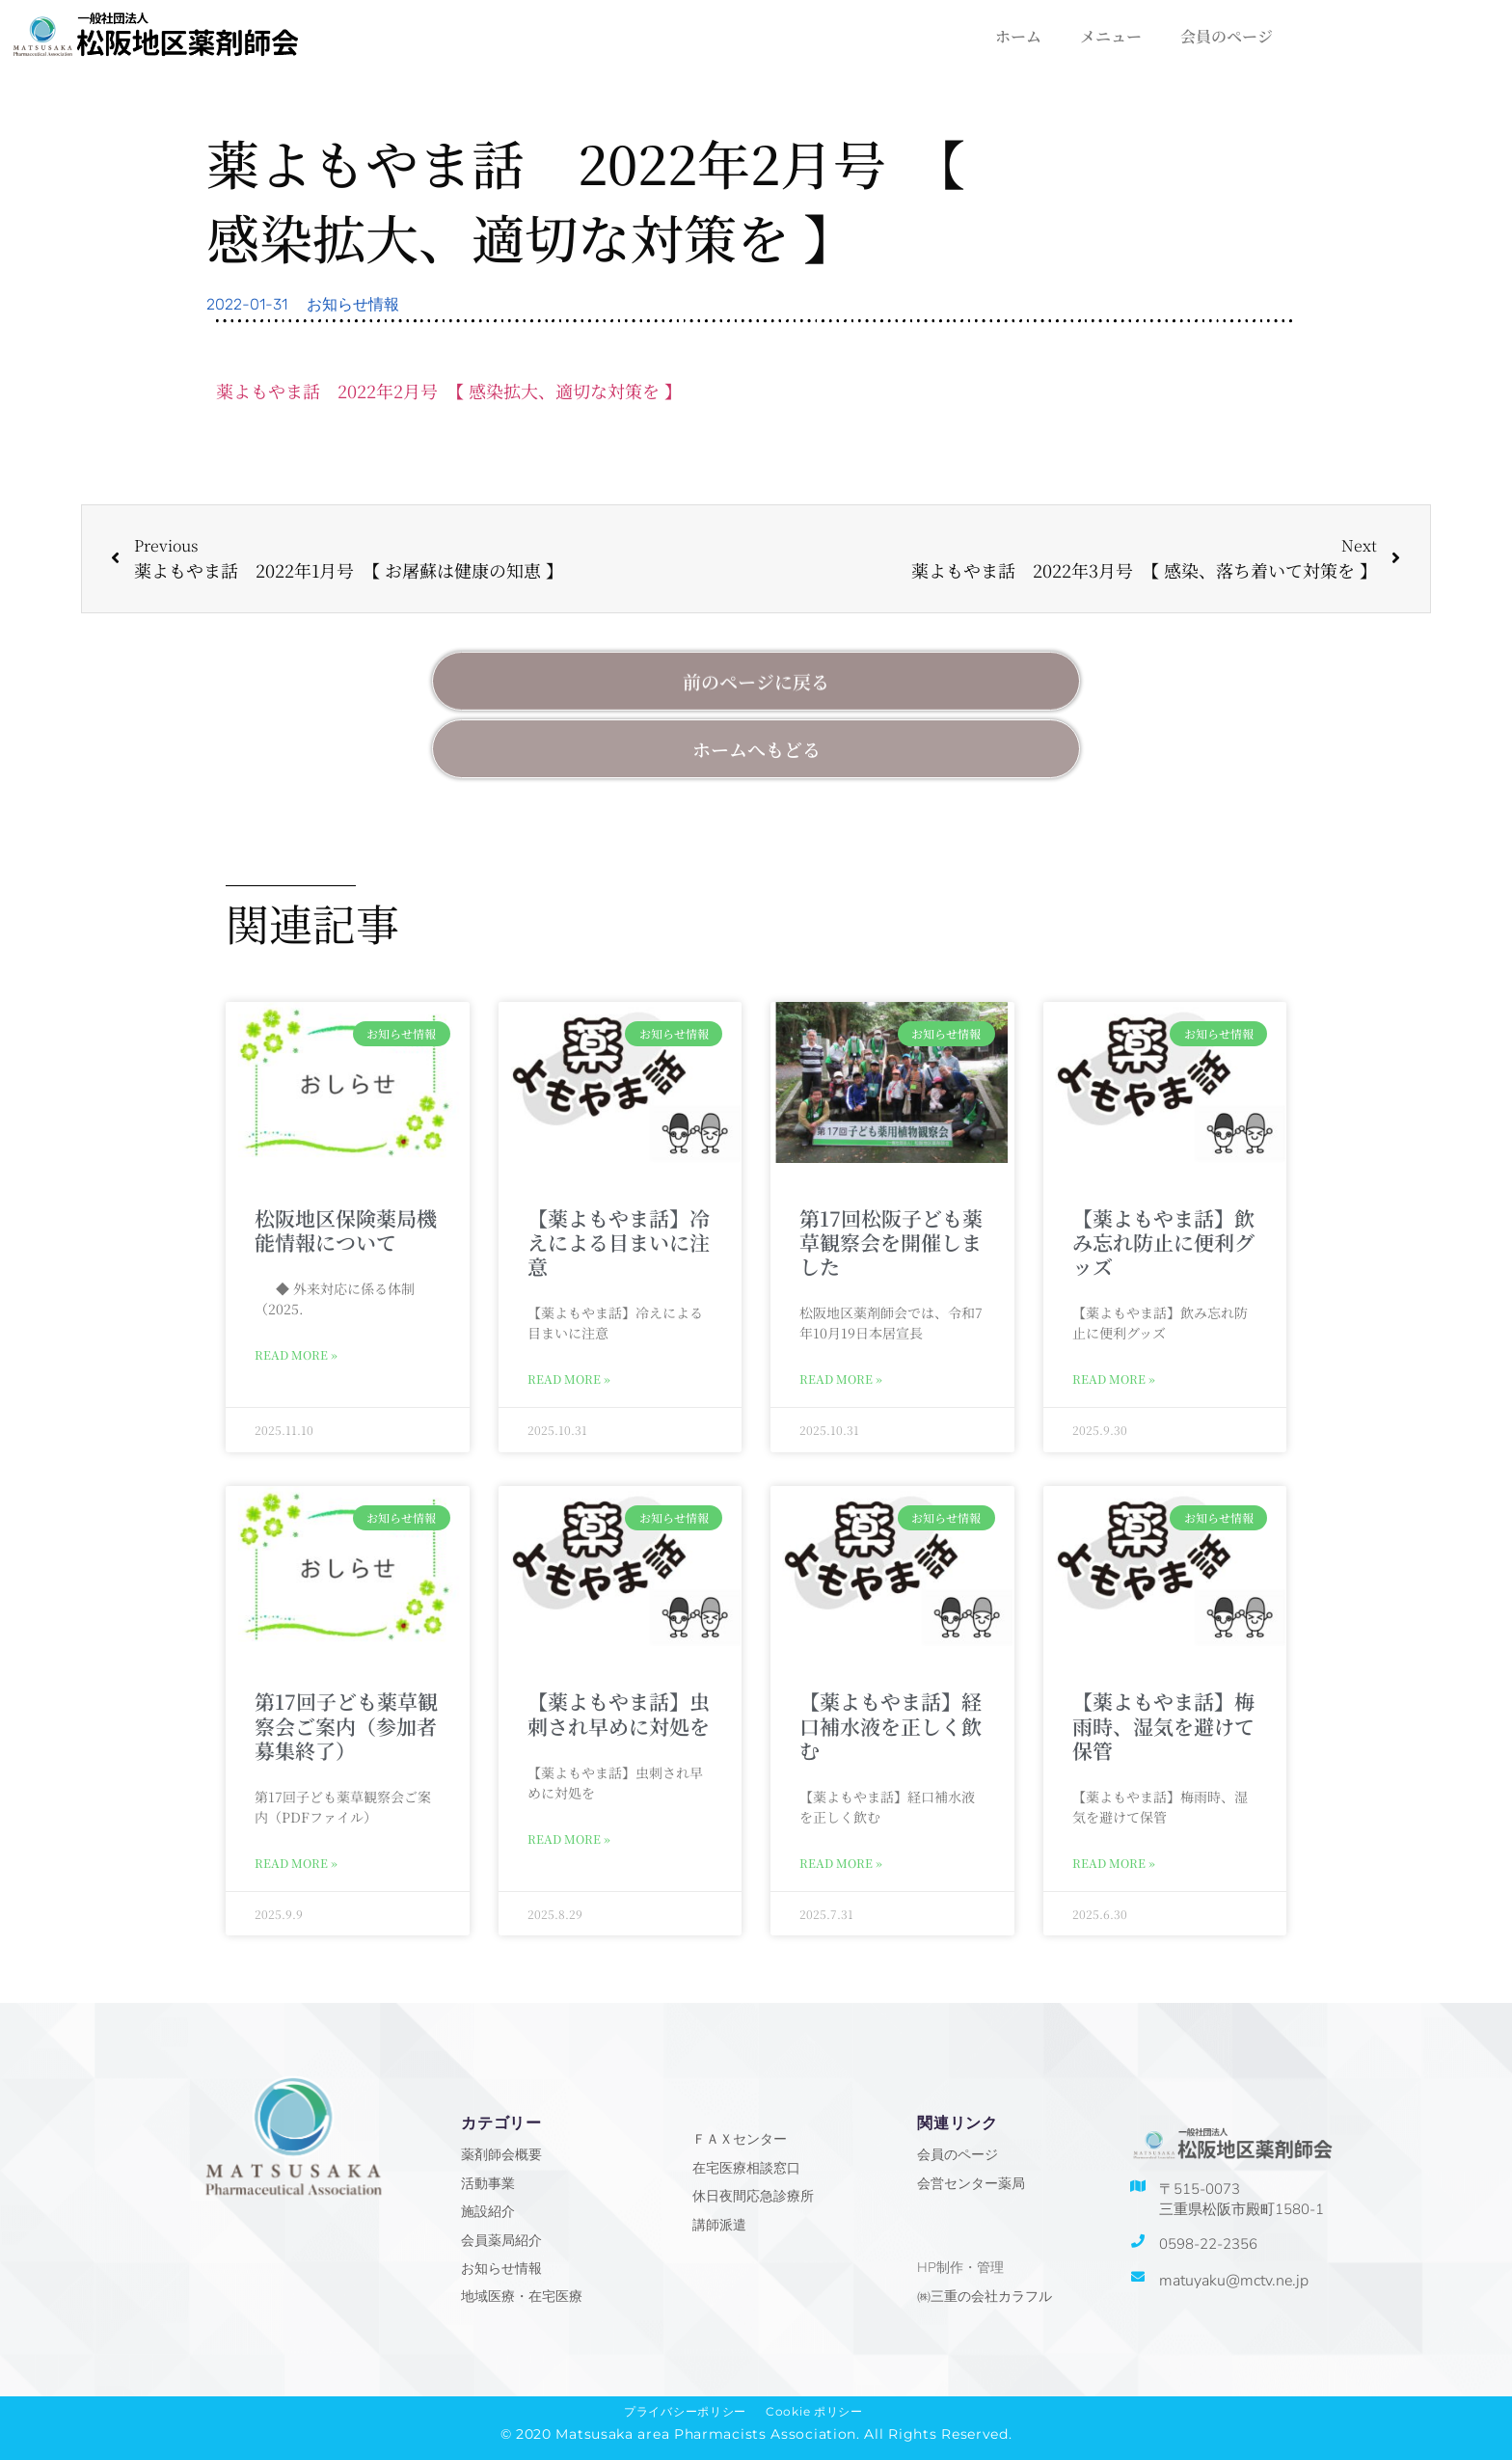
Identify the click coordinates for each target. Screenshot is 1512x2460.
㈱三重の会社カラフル (984, 2296)
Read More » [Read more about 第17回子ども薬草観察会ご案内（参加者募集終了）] (296, 1862)
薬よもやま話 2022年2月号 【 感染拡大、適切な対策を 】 (449, 390)
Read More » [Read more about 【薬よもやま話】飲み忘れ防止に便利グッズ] (1113, 1378)
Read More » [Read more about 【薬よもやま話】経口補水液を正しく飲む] (840, 1862)
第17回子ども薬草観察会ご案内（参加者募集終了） (346, 1725)
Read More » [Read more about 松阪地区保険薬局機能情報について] (296, 1354)
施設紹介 (488, 2212)
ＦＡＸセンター (739, 2139)
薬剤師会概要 (501, 2155)
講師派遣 (719, 2225)
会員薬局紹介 (501, 2240)
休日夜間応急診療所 (753, 2196)
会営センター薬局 (971, 2184)
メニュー (1111, 36)
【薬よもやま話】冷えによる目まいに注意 (618, 1242)
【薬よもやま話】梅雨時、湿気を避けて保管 (1163, 1725)
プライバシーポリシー (685, 2411)
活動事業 (488, 2184)
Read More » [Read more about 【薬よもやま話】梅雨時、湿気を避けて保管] (1113, 1862)
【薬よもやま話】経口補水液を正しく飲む (890, 1725)
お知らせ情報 (353, 304)
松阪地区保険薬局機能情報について (346, 1230)
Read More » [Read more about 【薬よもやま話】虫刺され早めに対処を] (568, 1838)
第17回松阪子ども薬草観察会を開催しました (891, 1242)
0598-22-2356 (1208, 2244)
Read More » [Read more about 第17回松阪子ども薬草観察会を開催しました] (840, 1378)
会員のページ (1226, 36)
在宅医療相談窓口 (746, 2168)
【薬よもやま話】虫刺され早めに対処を (618, 1713)
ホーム (1018, 36)
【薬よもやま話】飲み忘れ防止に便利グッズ (1163, 1242)
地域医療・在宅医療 (521, 2296)
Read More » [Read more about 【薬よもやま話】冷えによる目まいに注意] (568, 1378)
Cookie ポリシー (814, 2411)
